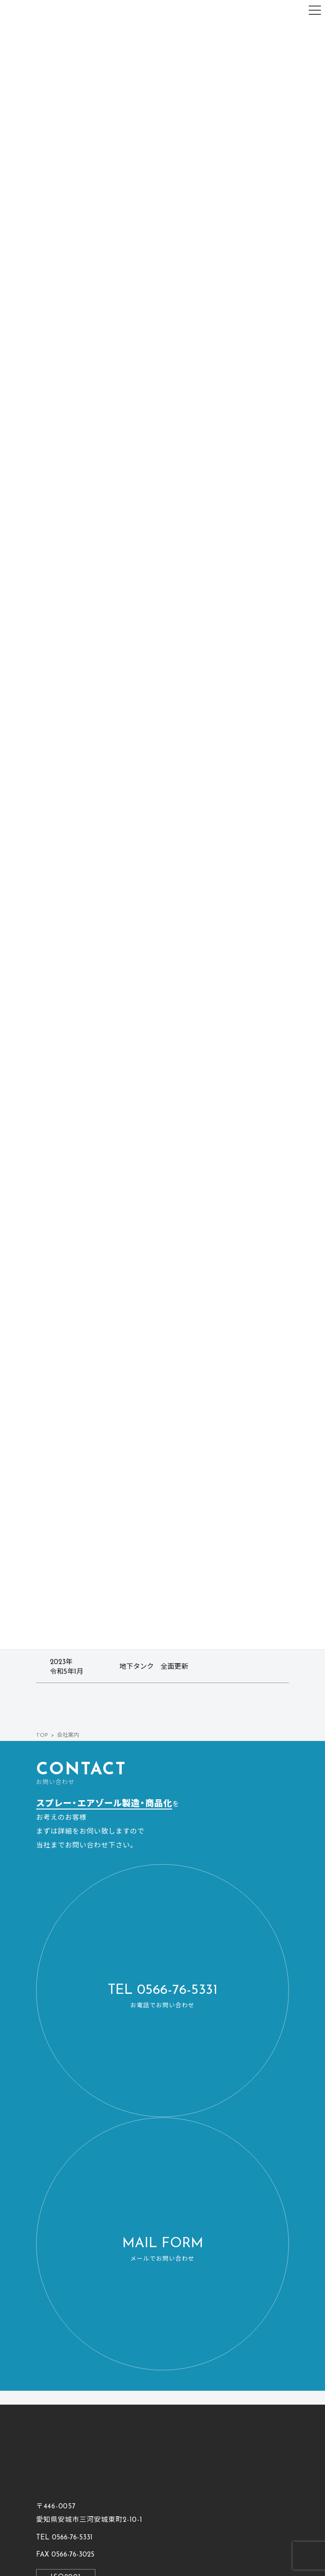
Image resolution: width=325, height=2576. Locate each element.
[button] (162, 1990)
